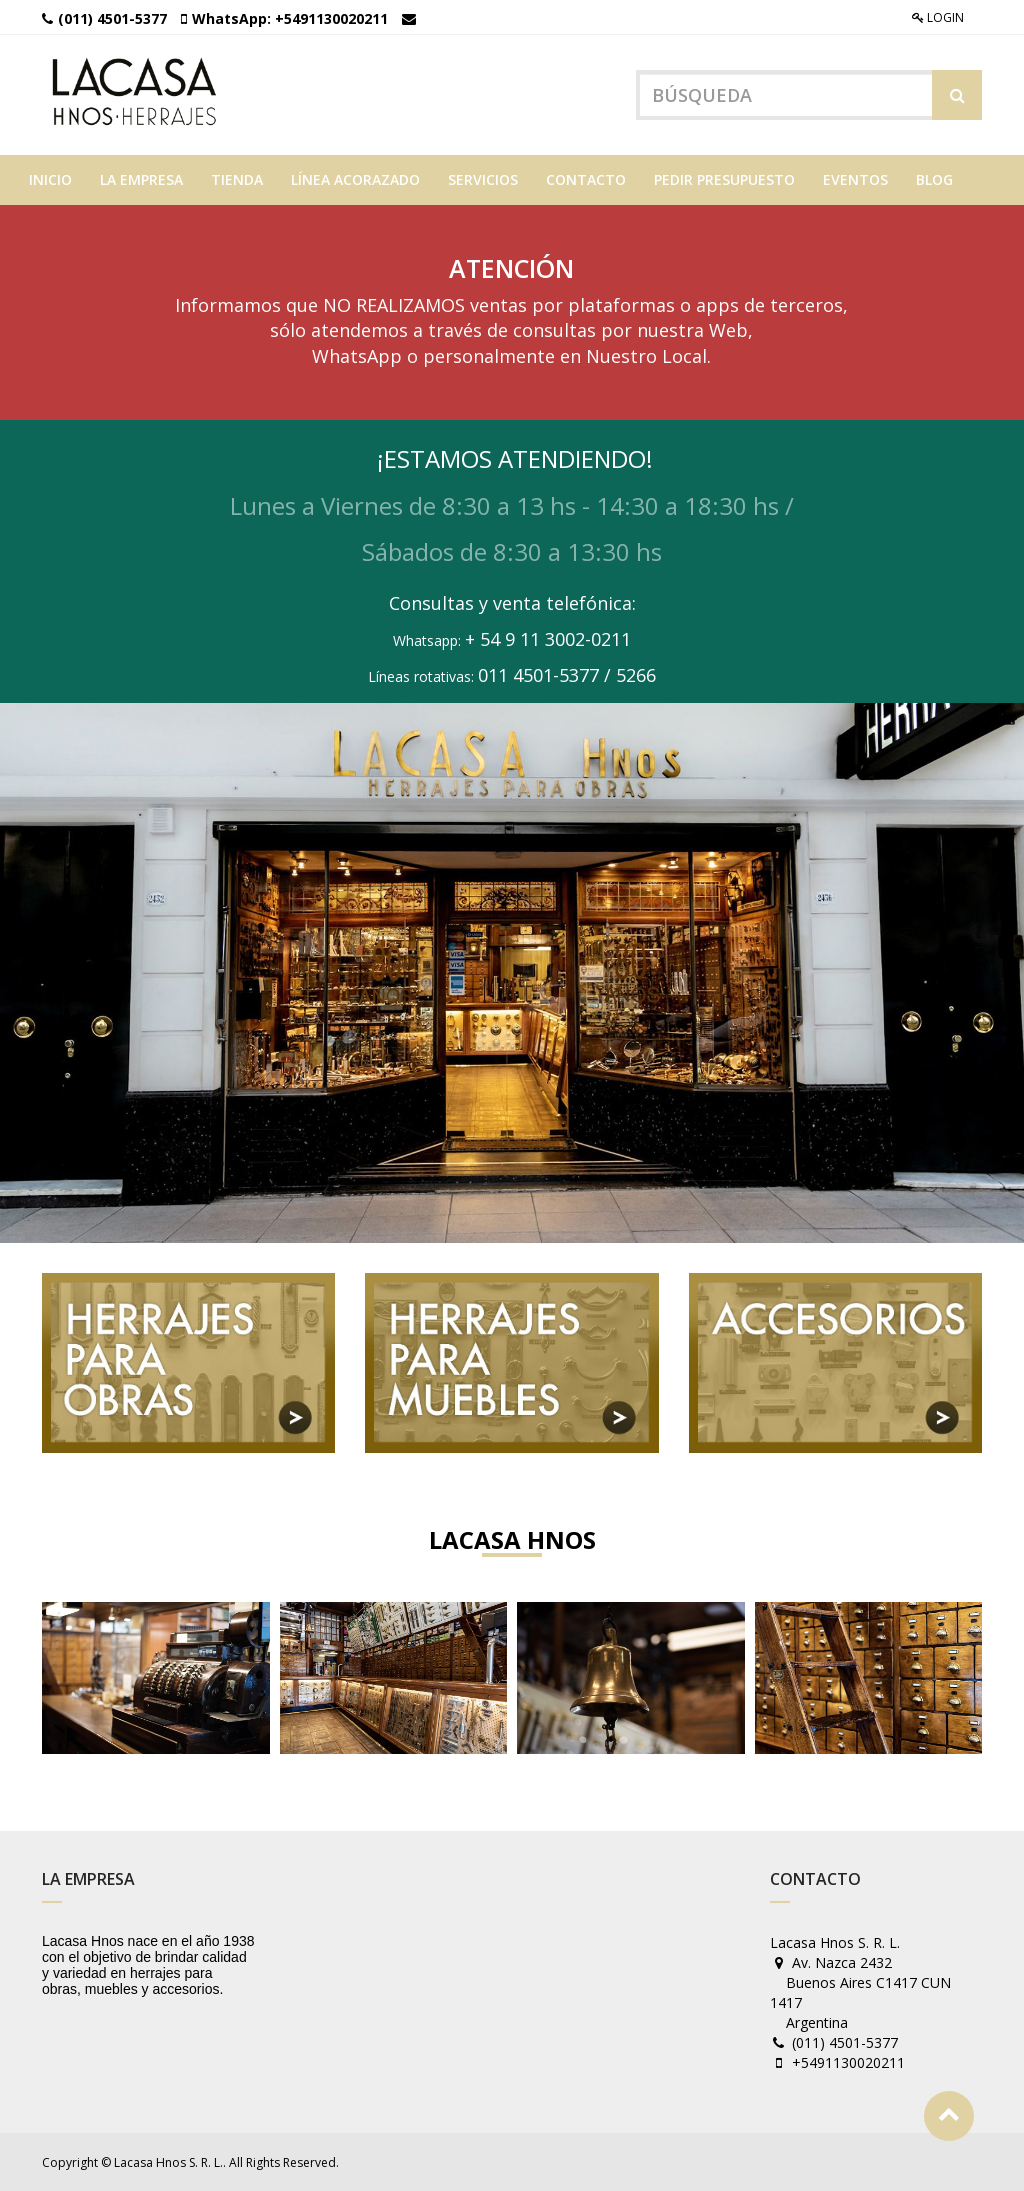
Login (938, 17)
